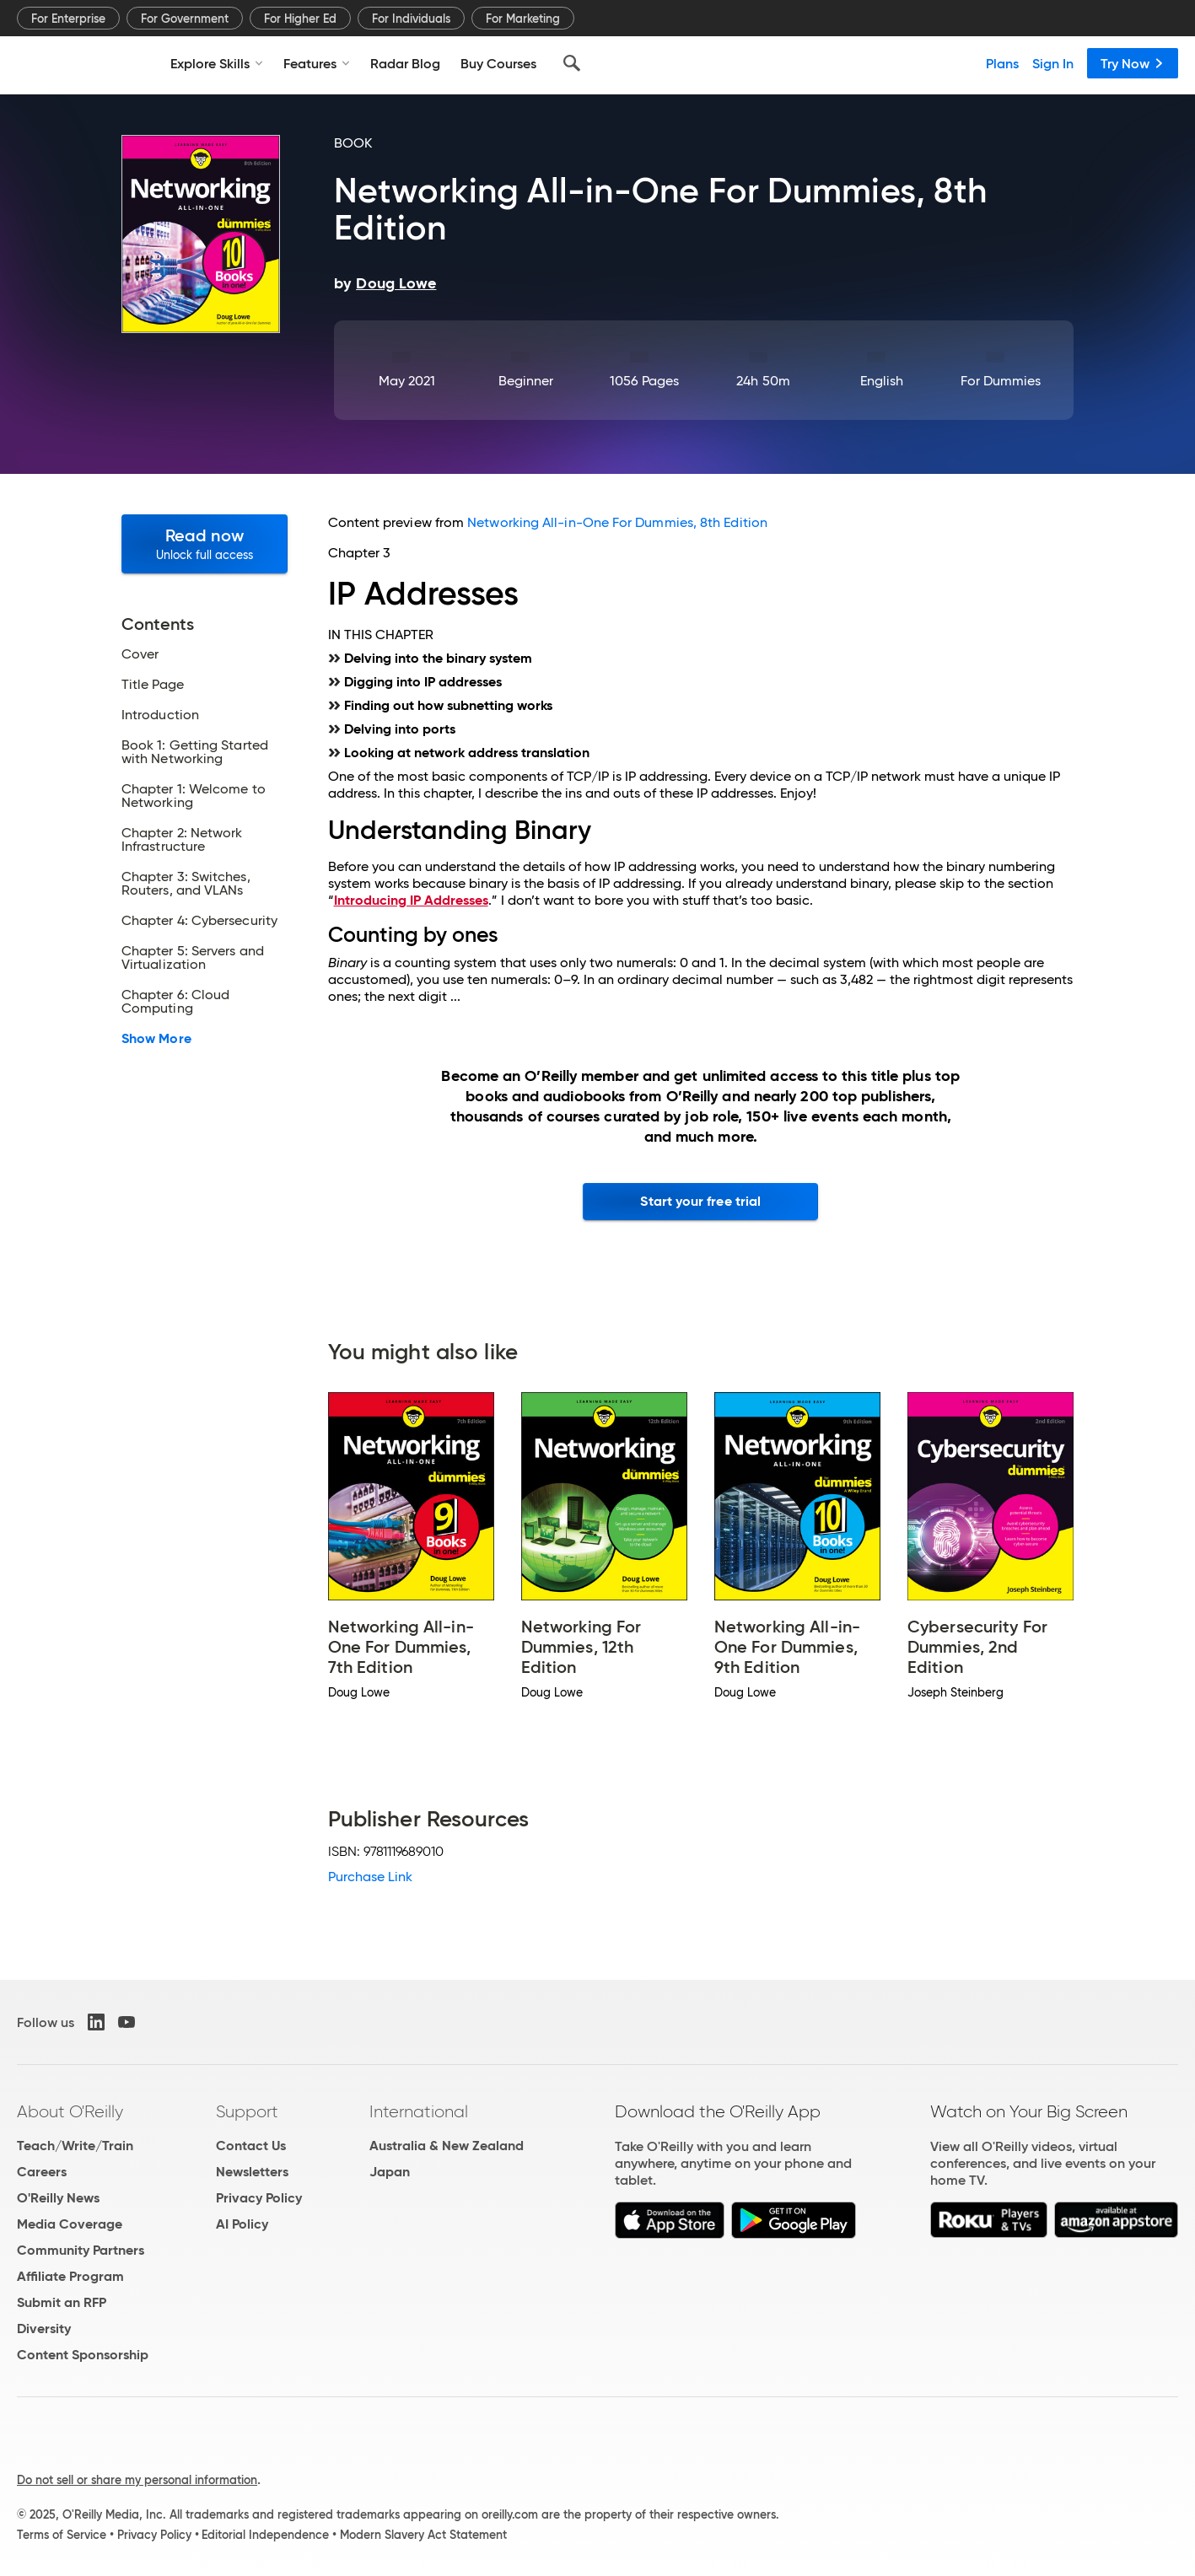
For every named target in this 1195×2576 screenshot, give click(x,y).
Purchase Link (370, 1877)
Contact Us (251, 2145)
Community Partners (80, 2250)
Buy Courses (498, 63)
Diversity (44, 2328)
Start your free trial (700, 1201)
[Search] (572, 63)
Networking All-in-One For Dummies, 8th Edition (617, 522)
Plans (1002, 63)
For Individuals (411, 18)
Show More (156, 1039)
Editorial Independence (265, 2534)
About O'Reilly (70, 2111)
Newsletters (252, 2172)
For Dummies (1001, 381)
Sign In (1053, 63)
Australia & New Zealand (446, 2145)
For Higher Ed (300, 18)
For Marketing (523, 18)
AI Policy (242, 2224)
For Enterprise (68, 18)
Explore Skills (216, 63)
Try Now (1133, 63)
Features (316, 63)
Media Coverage (69, 2224)
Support (247, 2111)
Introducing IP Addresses (411, 900)
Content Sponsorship (82, 2355)
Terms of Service (61, 2534)
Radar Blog (405, 63)
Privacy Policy (259, 2198)
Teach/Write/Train (75, 2145)
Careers (42, 2172)
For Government (185, 18)
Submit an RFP (61, 2302)
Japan (389, 2172)
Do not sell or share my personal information (137, 2479)
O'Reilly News (58, 2198)
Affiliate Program (70, 2276)
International (418, 2111)
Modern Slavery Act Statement (423, 2534)
